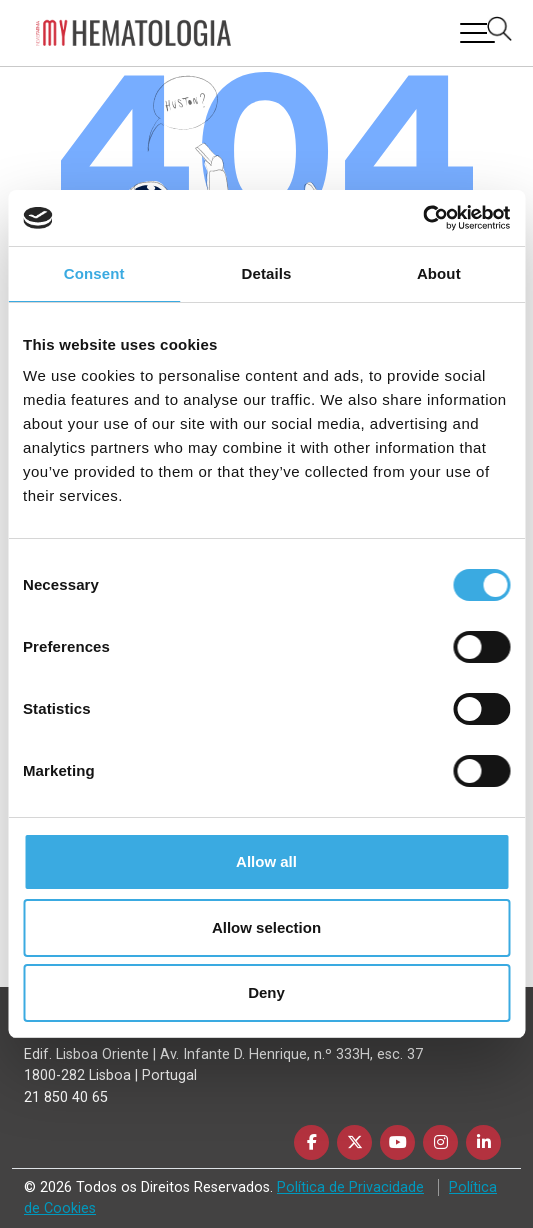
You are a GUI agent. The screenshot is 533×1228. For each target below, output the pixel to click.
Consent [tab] (94, 273)
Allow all (266, 861)
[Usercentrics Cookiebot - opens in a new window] (422, 218)
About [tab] (439, 273)
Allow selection (266, 927)
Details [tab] (267, 273)
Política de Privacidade (350, 1187)
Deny (266, 992)
